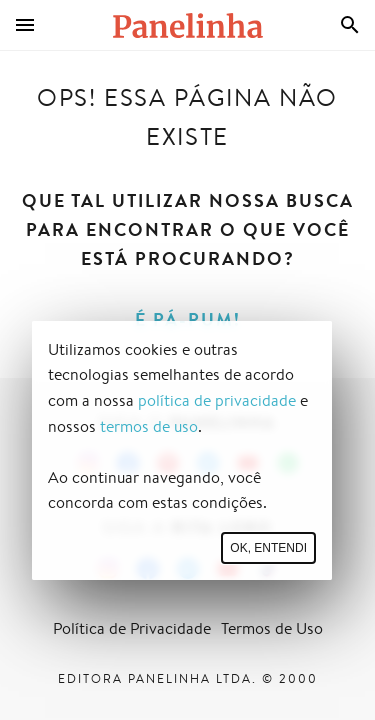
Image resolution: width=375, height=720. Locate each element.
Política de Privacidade (132, 628)
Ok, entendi (268, 548)
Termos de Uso (272, 628)
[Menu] (25, 25)
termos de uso (149, 426)
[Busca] (350, 25)
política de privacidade (217, 400)
